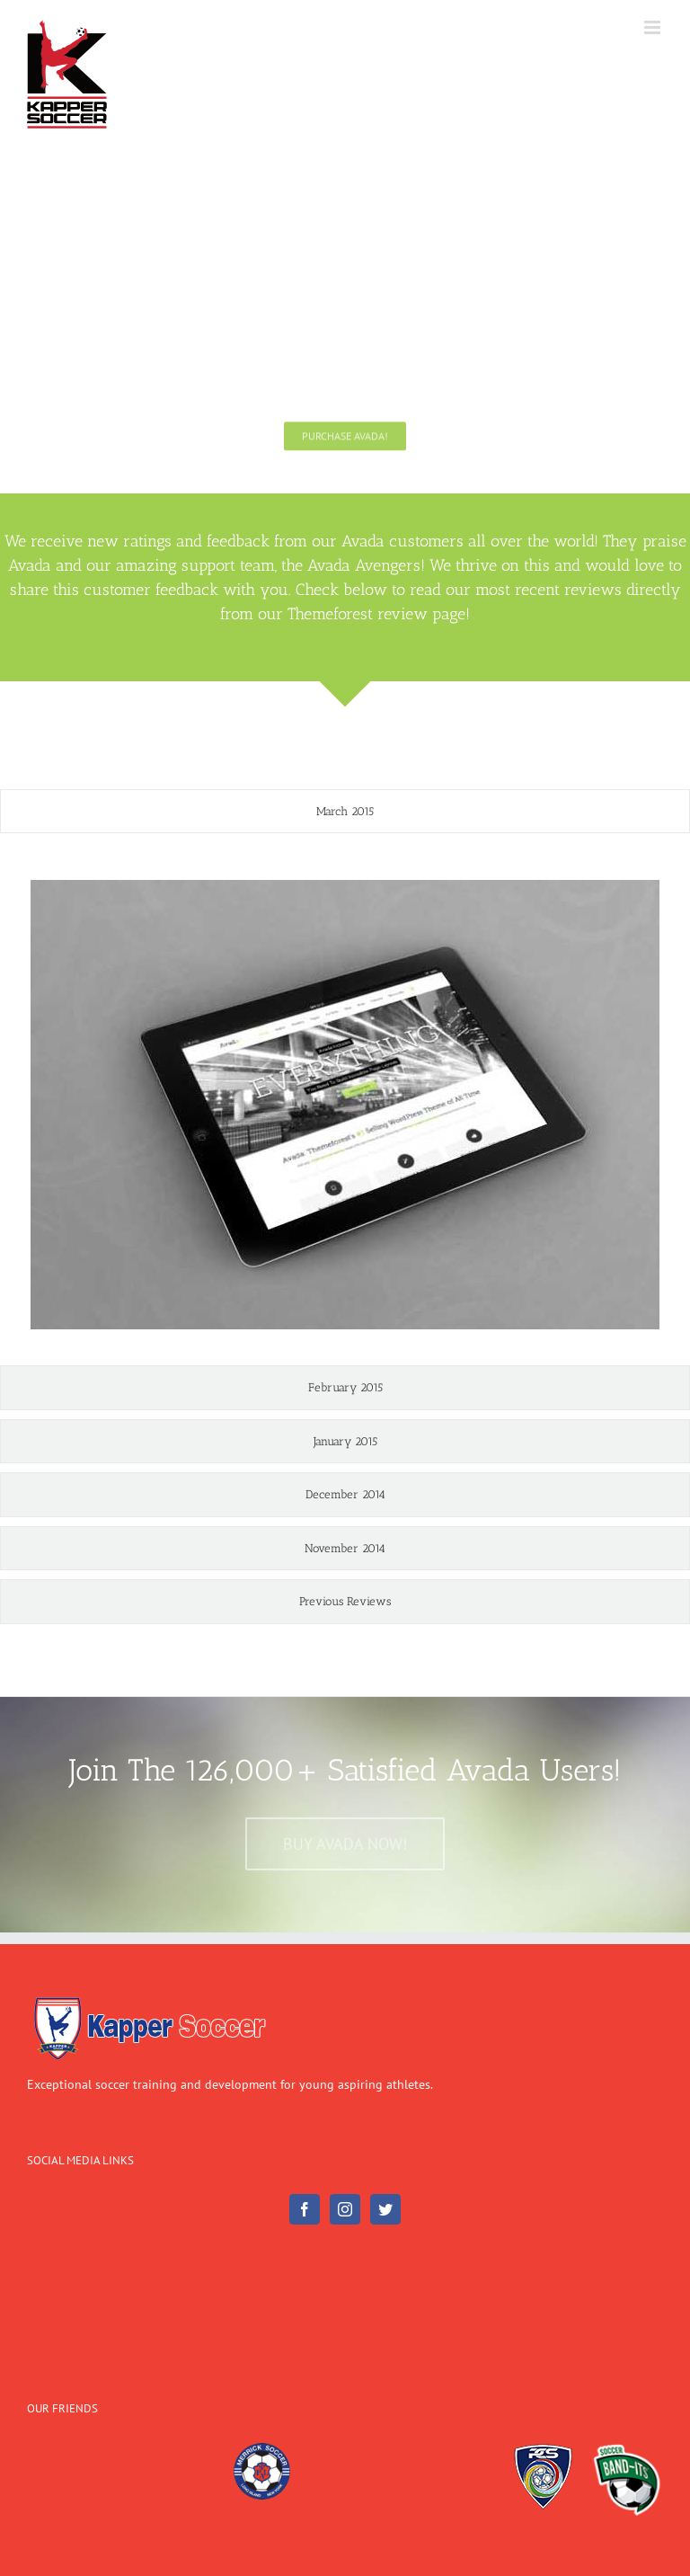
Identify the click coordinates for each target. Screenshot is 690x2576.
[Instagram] (345, 2209)
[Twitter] (385, 2209)
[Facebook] (304, 2209)
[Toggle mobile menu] (653, 27)
